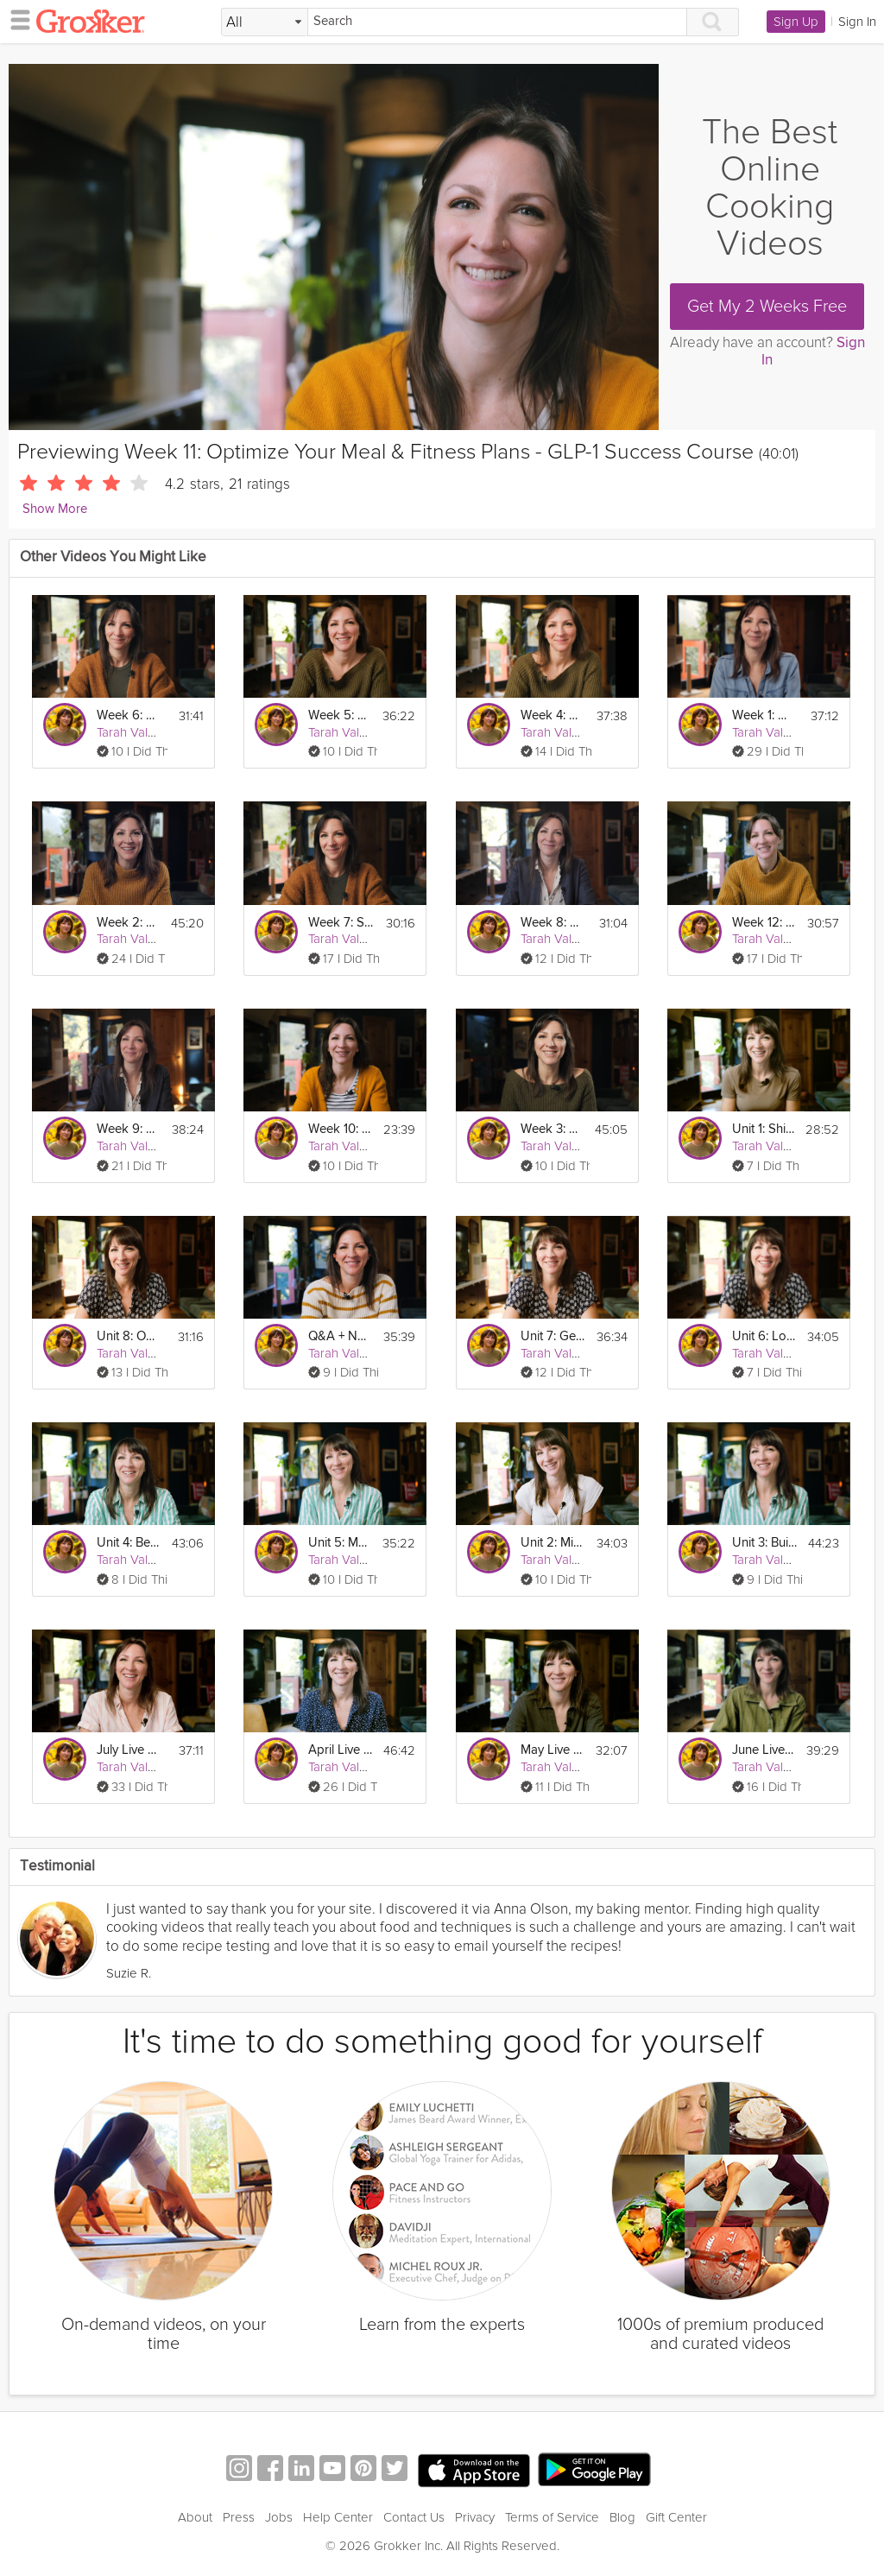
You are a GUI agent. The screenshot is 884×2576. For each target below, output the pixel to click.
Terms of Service (552, 2517)
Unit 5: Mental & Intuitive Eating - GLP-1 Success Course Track (340, 1542)
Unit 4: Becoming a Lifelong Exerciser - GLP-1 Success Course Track (129, 1542)
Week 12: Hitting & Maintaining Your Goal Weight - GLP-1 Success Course (764, 922)
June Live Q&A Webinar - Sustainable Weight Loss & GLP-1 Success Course (764, 1750)
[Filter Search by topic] (264, 22)
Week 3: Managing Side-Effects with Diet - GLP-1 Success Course (552, 1129)
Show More (54, 509)
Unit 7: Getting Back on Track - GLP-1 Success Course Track (553, 1336)
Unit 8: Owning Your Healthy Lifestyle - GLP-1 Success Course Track (129, 1336)
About (195, 2517)
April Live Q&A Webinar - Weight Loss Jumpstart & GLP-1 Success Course (340, 1750)
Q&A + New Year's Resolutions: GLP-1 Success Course (340, 1336)
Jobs (279, 2517)
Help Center (338, 2517)
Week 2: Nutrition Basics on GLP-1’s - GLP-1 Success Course (129, 922)
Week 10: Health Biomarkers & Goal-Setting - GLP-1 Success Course (340, 1129)
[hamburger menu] (15, 19)
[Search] (497, 22)
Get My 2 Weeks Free (767, 306)
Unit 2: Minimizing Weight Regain (553, 1542)
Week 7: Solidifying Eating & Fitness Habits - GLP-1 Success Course (341, 922)
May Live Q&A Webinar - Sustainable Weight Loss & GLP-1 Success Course (553, 1750)
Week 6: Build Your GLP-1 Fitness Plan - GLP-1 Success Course (129, 715)
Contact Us (414, 2517)
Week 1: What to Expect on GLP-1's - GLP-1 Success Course (765, 715)
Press (239, 2517)
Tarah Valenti (132, 732)
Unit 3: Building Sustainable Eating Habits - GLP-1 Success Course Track (765, 1542)
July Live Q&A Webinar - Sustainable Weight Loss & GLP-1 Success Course (129, 1750)
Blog (622, 2517)
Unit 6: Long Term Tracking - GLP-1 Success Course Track (764, 1336)
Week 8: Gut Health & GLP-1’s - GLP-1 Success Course (553, 922)
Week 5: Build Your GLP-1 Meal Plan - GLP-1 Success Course (340, 715)
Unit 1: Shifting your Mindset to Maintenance (763, 1129)
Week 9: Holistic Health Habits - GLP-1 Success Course (129, 1129)
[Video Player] (334, 247)
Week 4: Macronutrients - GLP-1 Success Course (553, 715)
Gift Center (676, 2517)
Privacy (475, 2517)
